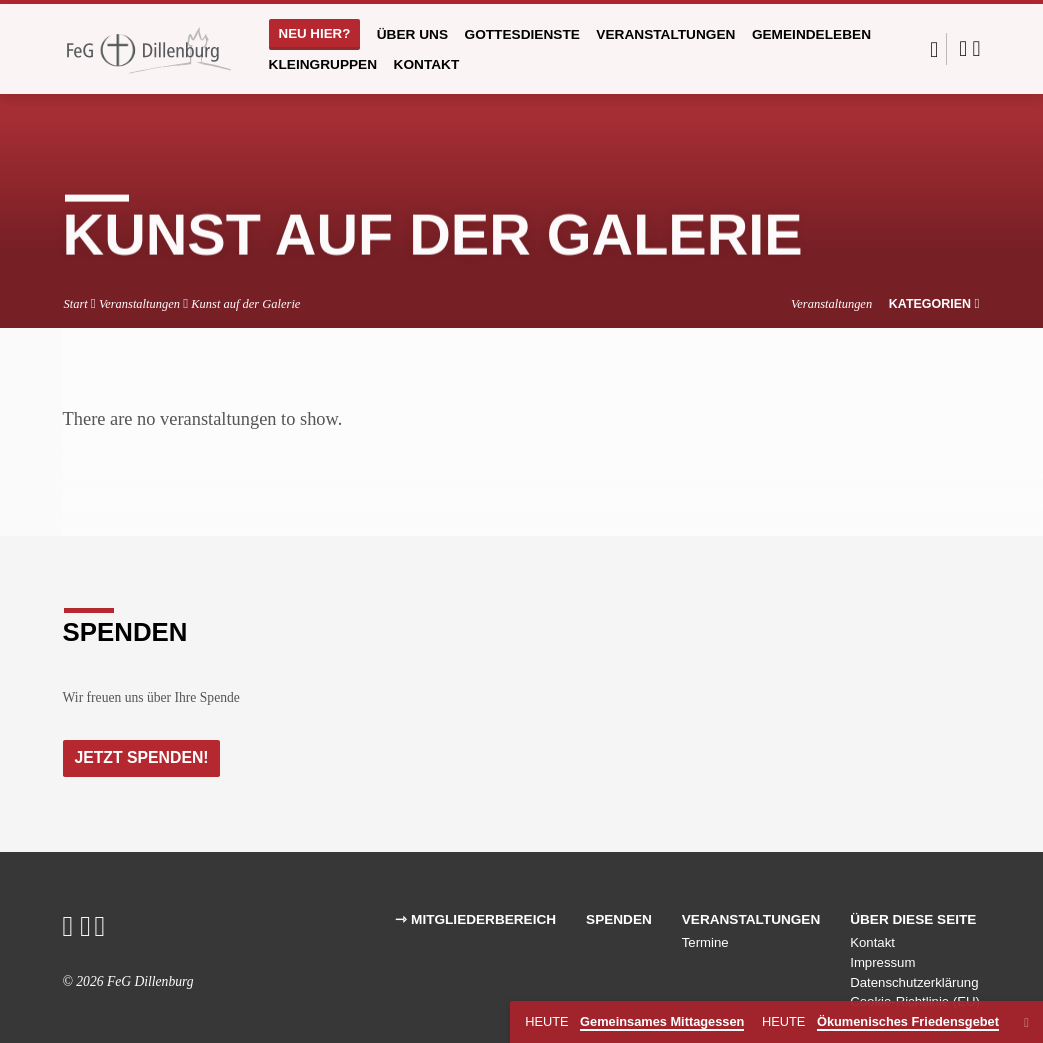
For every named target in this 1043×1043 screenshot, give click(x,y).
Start (75, 304)
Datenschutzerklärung (914, 983)
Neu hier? (315, 33)
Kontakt (427, 64)
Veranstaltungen (665, 34)
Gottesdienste (522, 34)
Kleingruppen (323, 64)
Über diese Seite (913, 920)
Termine (705, 943)
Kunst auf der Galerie (245, 304)
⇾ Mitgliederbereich (475, 920)
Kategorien (934, 304)
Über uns (412, 34)
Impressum (882, 963)
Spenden (619, 920)
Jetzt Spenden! (144, 758)
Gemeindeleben (811, 34)
